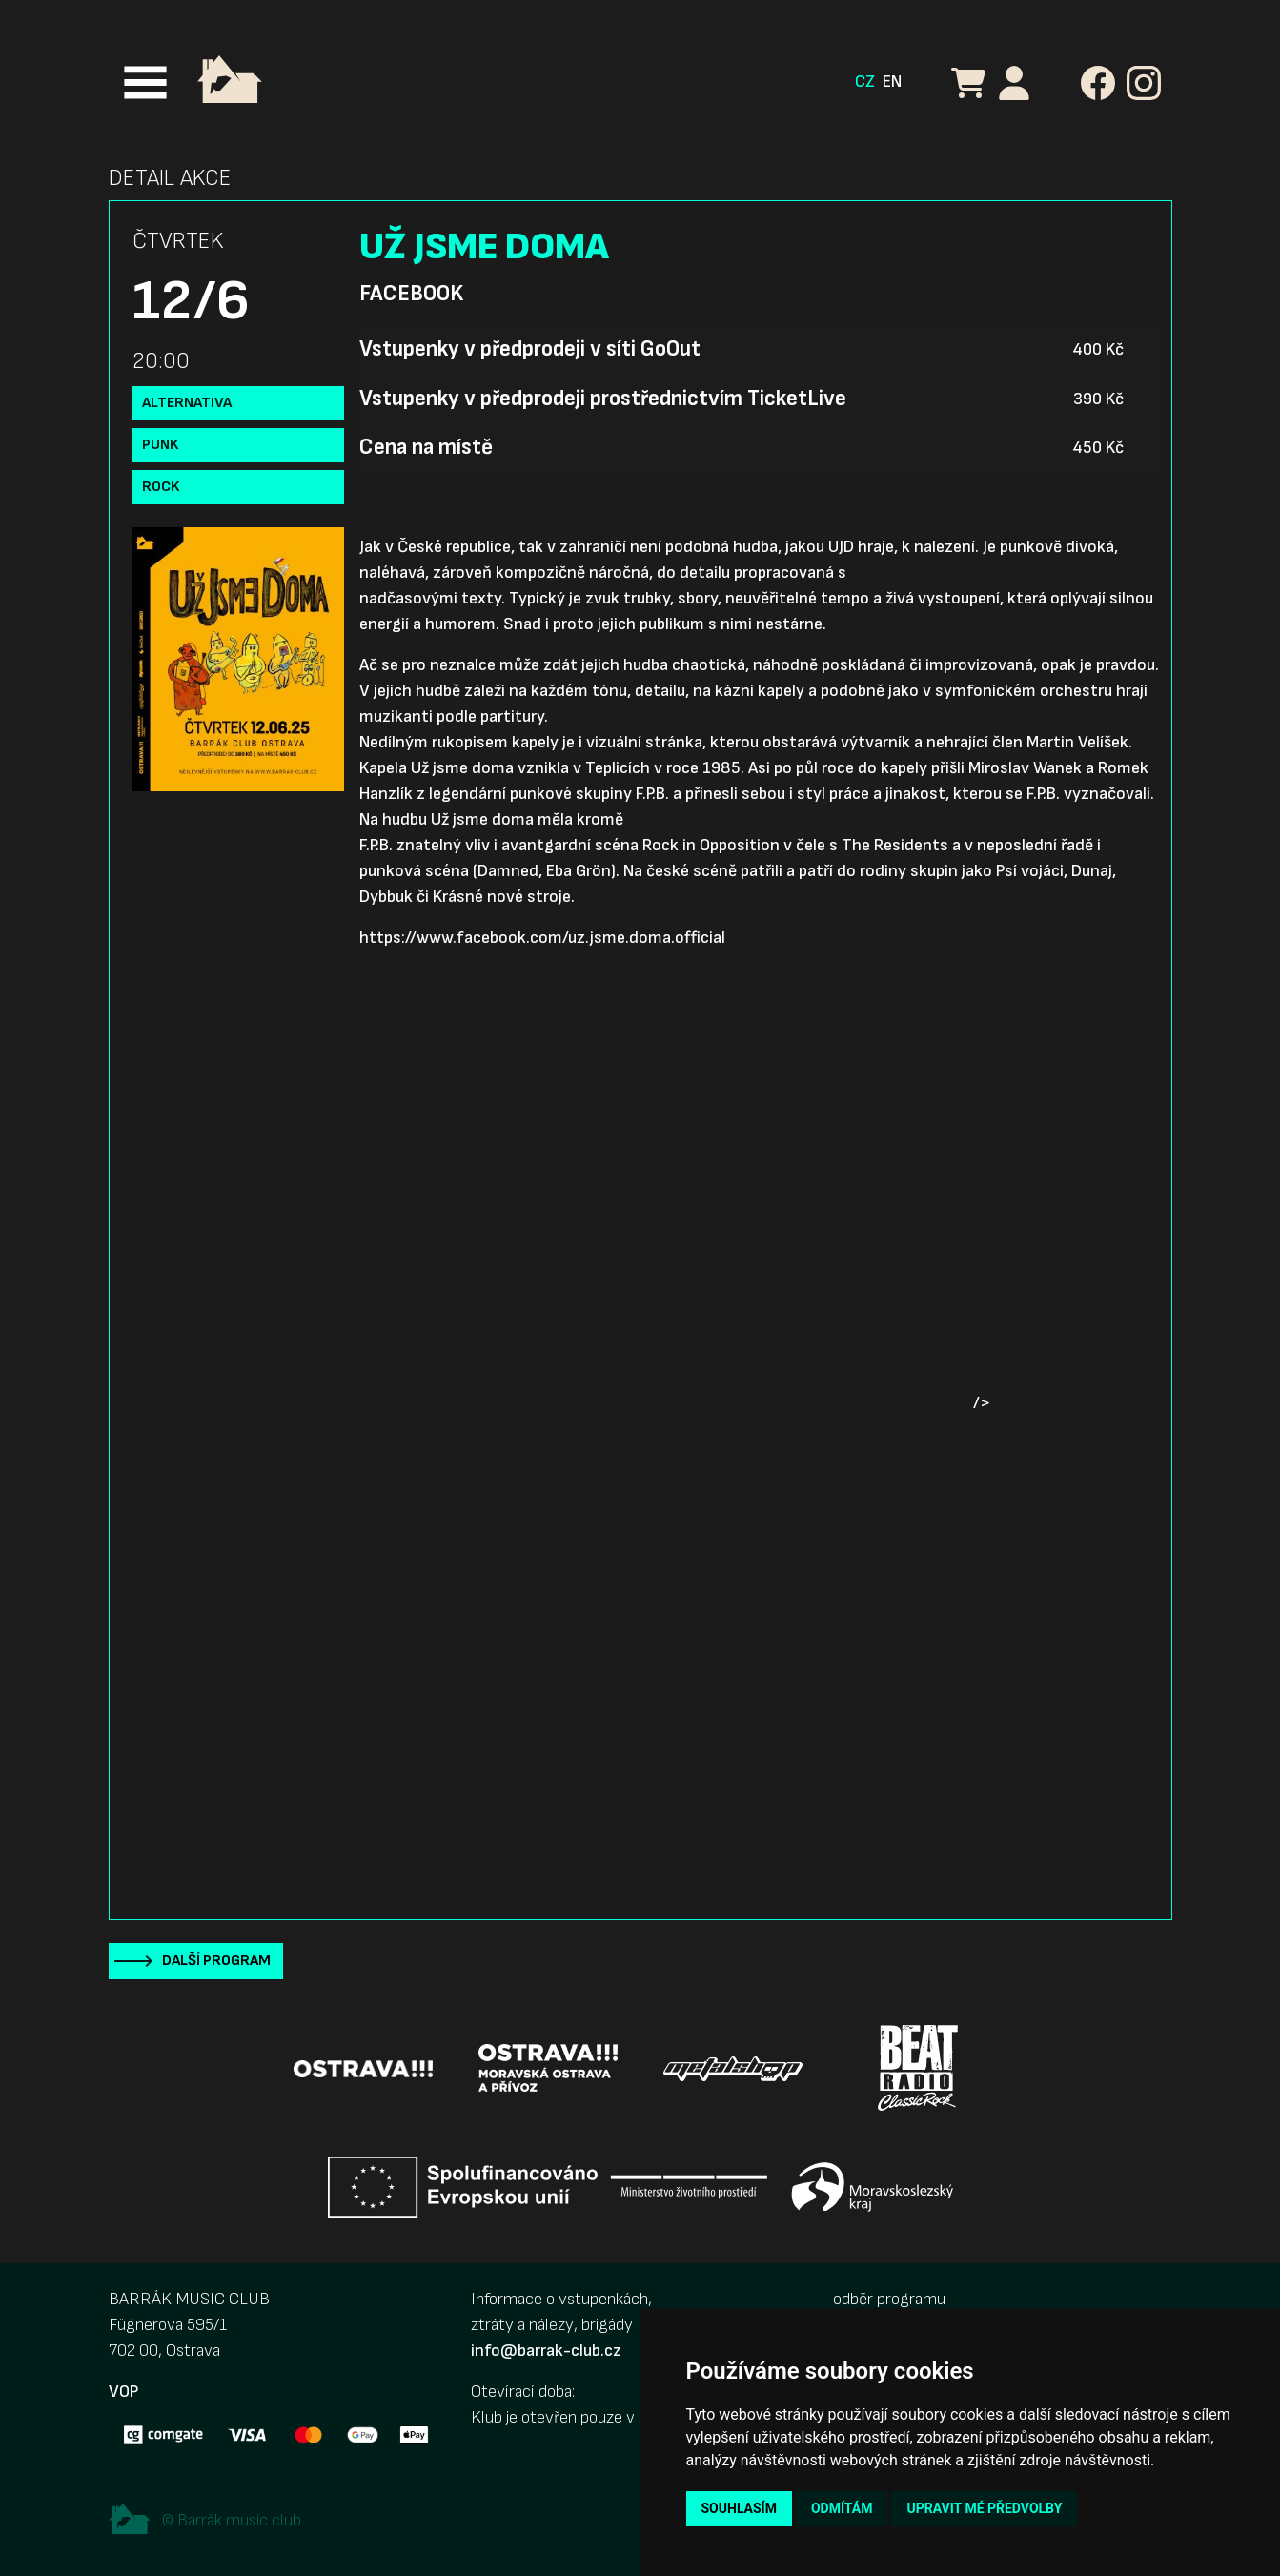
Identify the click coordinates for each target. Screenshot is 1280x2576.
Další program (216, 1961)
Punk (160, 445)
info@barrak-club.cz (546, 2351)
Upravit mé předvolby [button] (984, 2508)
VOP (123, 2392)
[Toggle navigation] (145, 82)
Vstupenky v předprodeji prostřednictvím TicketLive (602, 398)
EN (892, 82)
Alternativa (187, 403)
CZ (865, 82)
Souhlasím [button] (739, 2508)
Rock (161, 487)
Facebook (411, 293)
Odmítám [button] (842, 2508)
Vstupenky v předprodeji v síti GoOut (530, 349)
